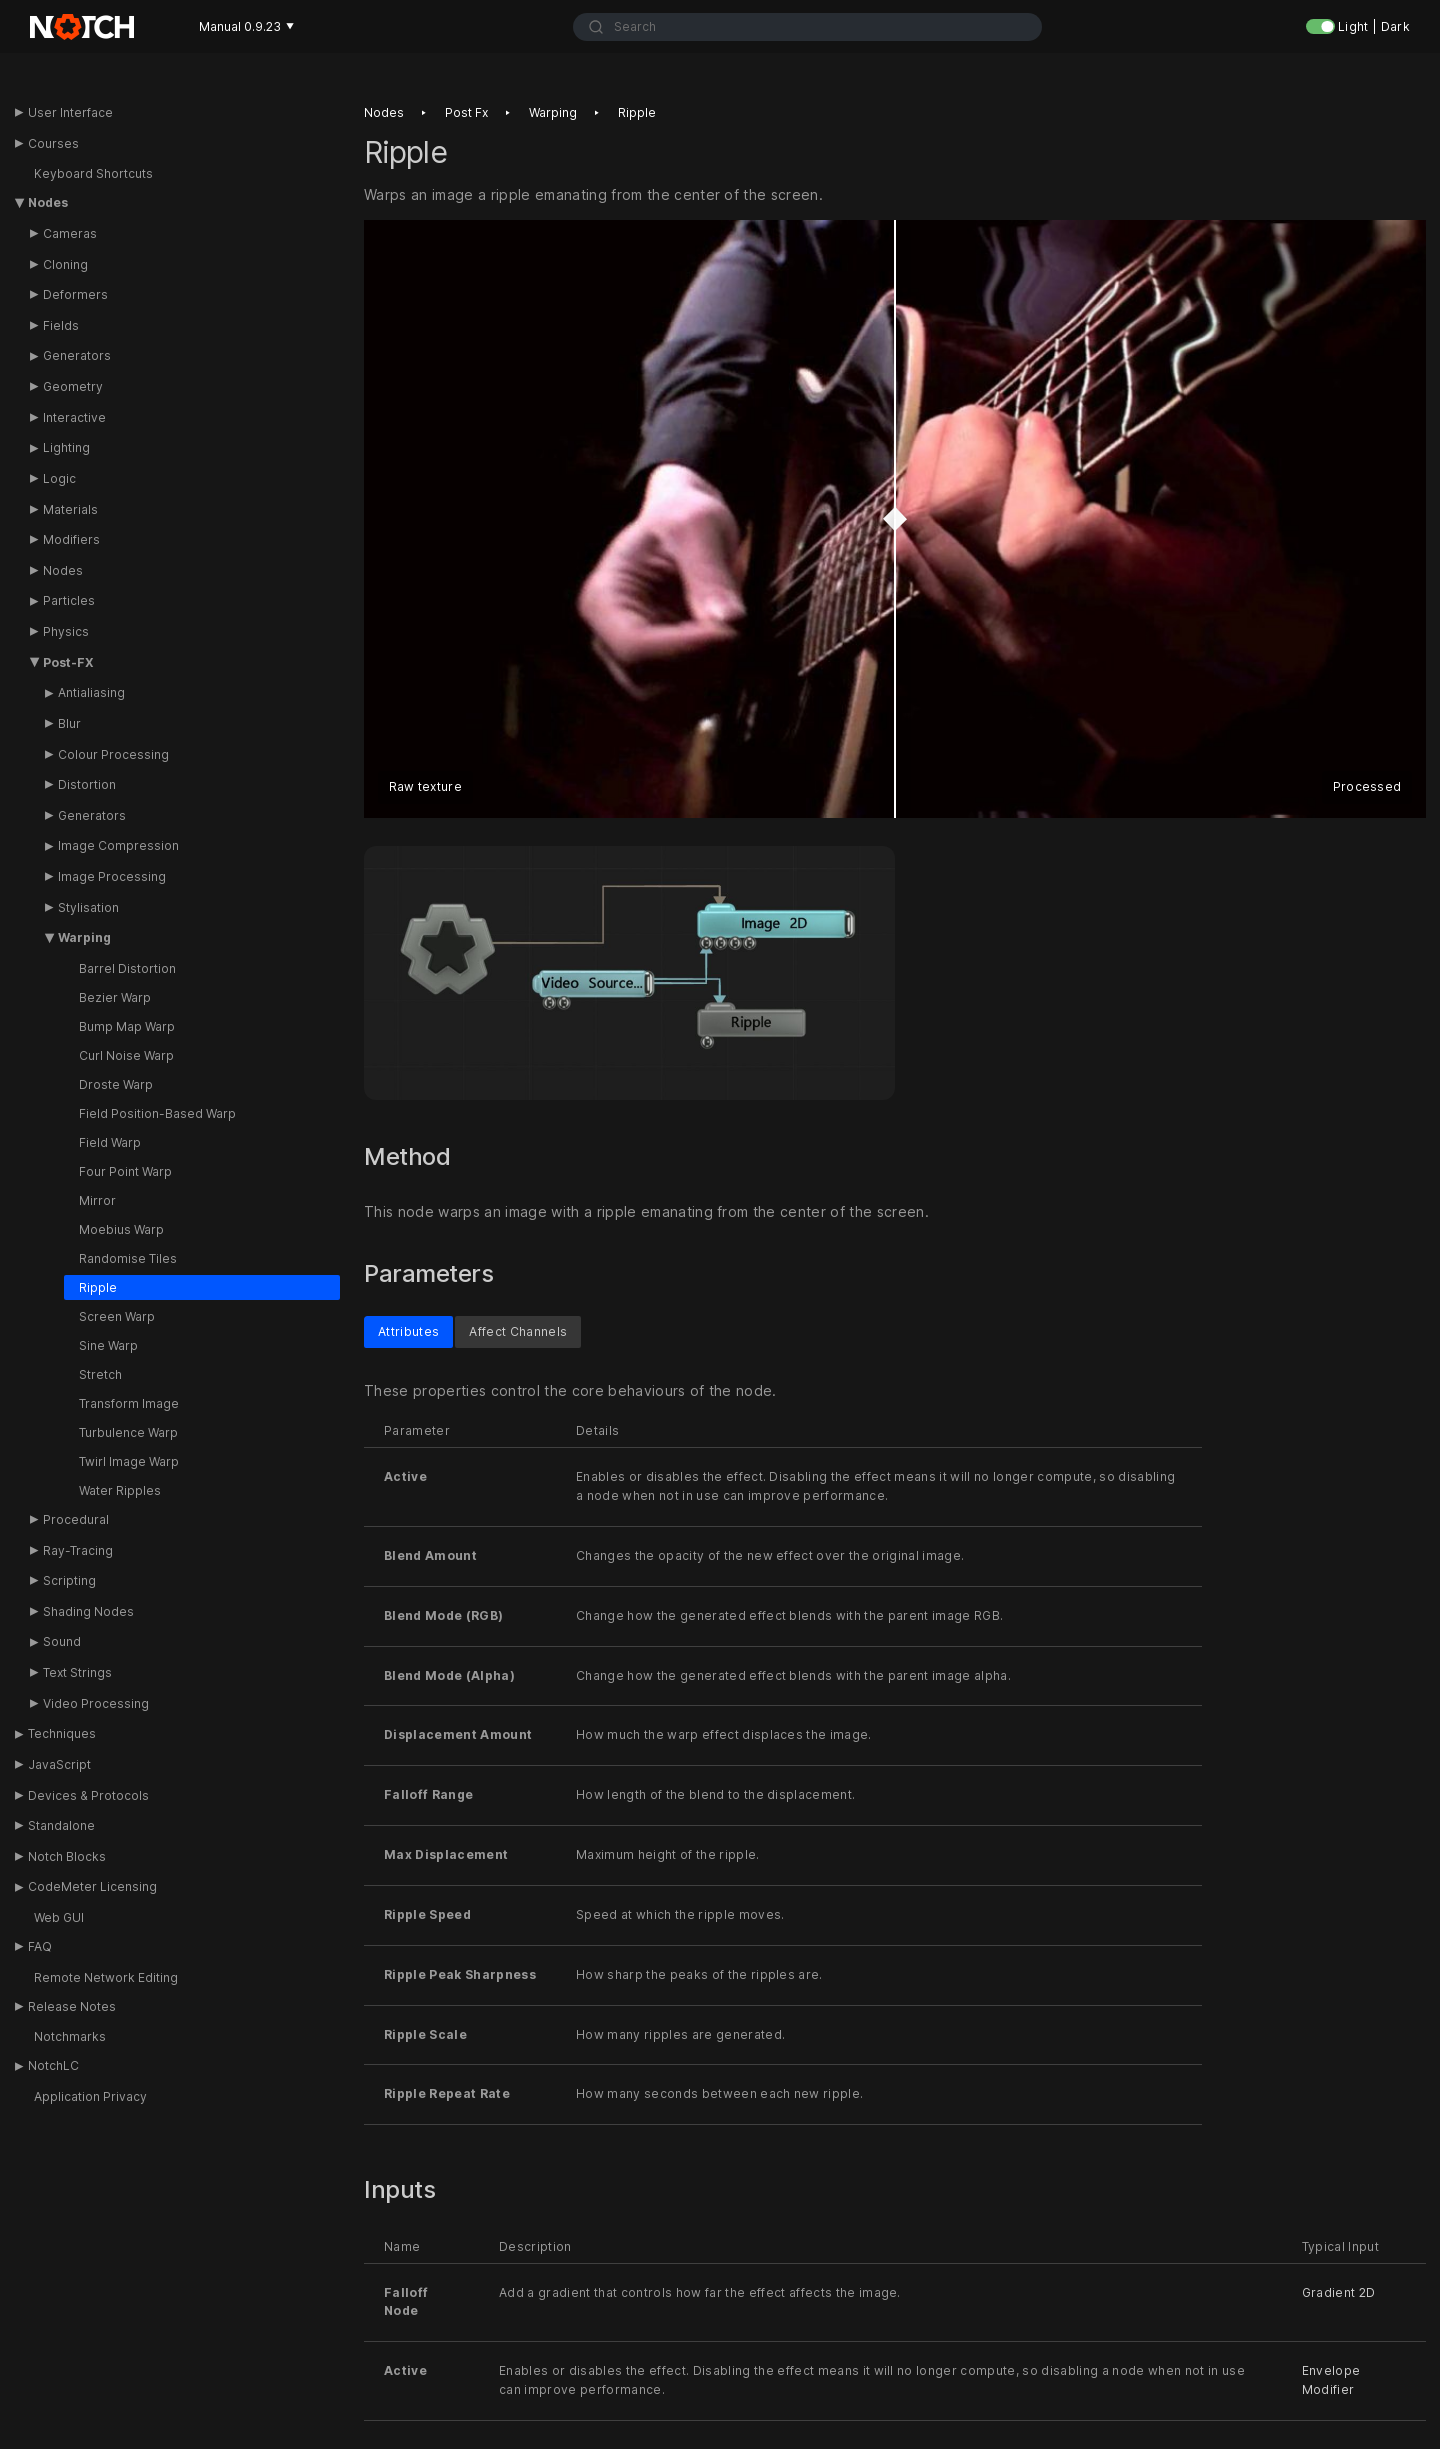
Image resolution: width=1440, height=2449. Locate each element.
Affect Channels (518, 1330)
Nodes (48, 202)
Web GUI (59, 1917)
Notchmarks (70, 2036)
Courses (53, 143)
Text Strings (77, 1672)
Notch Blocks (67, 1856)
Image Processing (112, 876)
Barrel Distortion (127, 968)
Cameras (70, 233)
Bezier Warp (115, 997)
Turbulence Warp (128, 1432)
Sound (62, 1641)
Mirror (97, 1200)
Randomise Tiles (128, 1258)
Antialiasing (91, 692)
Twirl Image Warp (129, 1461)
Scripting (69, 1580)
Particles (69, 600)
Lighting (66, 447)
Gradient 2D (1339, 2291)
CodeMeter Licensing (92, 1886)
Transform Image (129, 1403)
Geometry (73, 386)
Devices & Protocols (88, 1795)
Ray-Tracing (78, 1550)
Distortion (87, 784)
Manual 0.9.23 (246, 26)
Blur (69, 723)
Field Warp (110, 1142)
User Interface (70, 112)
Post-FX (68, 662)
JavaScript (59, 1764)
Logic (59, 478)
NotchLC (53, 2065)
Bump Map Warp (127, 1026)
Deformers (75, 294)
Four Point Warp (125, 1171)
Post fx (466, 112)
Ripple (98, 1287)
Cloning (65, 264)
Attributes (408, 1330)
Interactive (74, 417)
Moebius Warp (121, 1229)
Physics (66, 631)
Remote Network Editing (106, 1977)
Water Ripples (120, 1490)
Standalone (61, 1825)
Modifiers (71, 539)
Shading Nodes (88, 1611)
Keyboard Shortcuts (93, 173)
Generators (77, 355)
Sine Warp (108, 1345)
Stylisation (88, 907)
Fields (61, 325)
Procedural (76, 1519)
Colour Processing (113, 754)
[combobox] (807, 27)
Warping (84, 937)
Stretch (100, 1374)
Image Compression (118, 845)
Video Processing (96, 1703)
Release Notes (72, 2006)
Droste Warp (116, 1084)
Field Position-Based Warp (157, 1113)
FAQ (40, 1946)
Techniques (62, 1733)
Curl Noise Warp (126, 1055)
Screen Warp (117, 1316)
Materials (70, 509)
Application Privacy (90, 2096)
